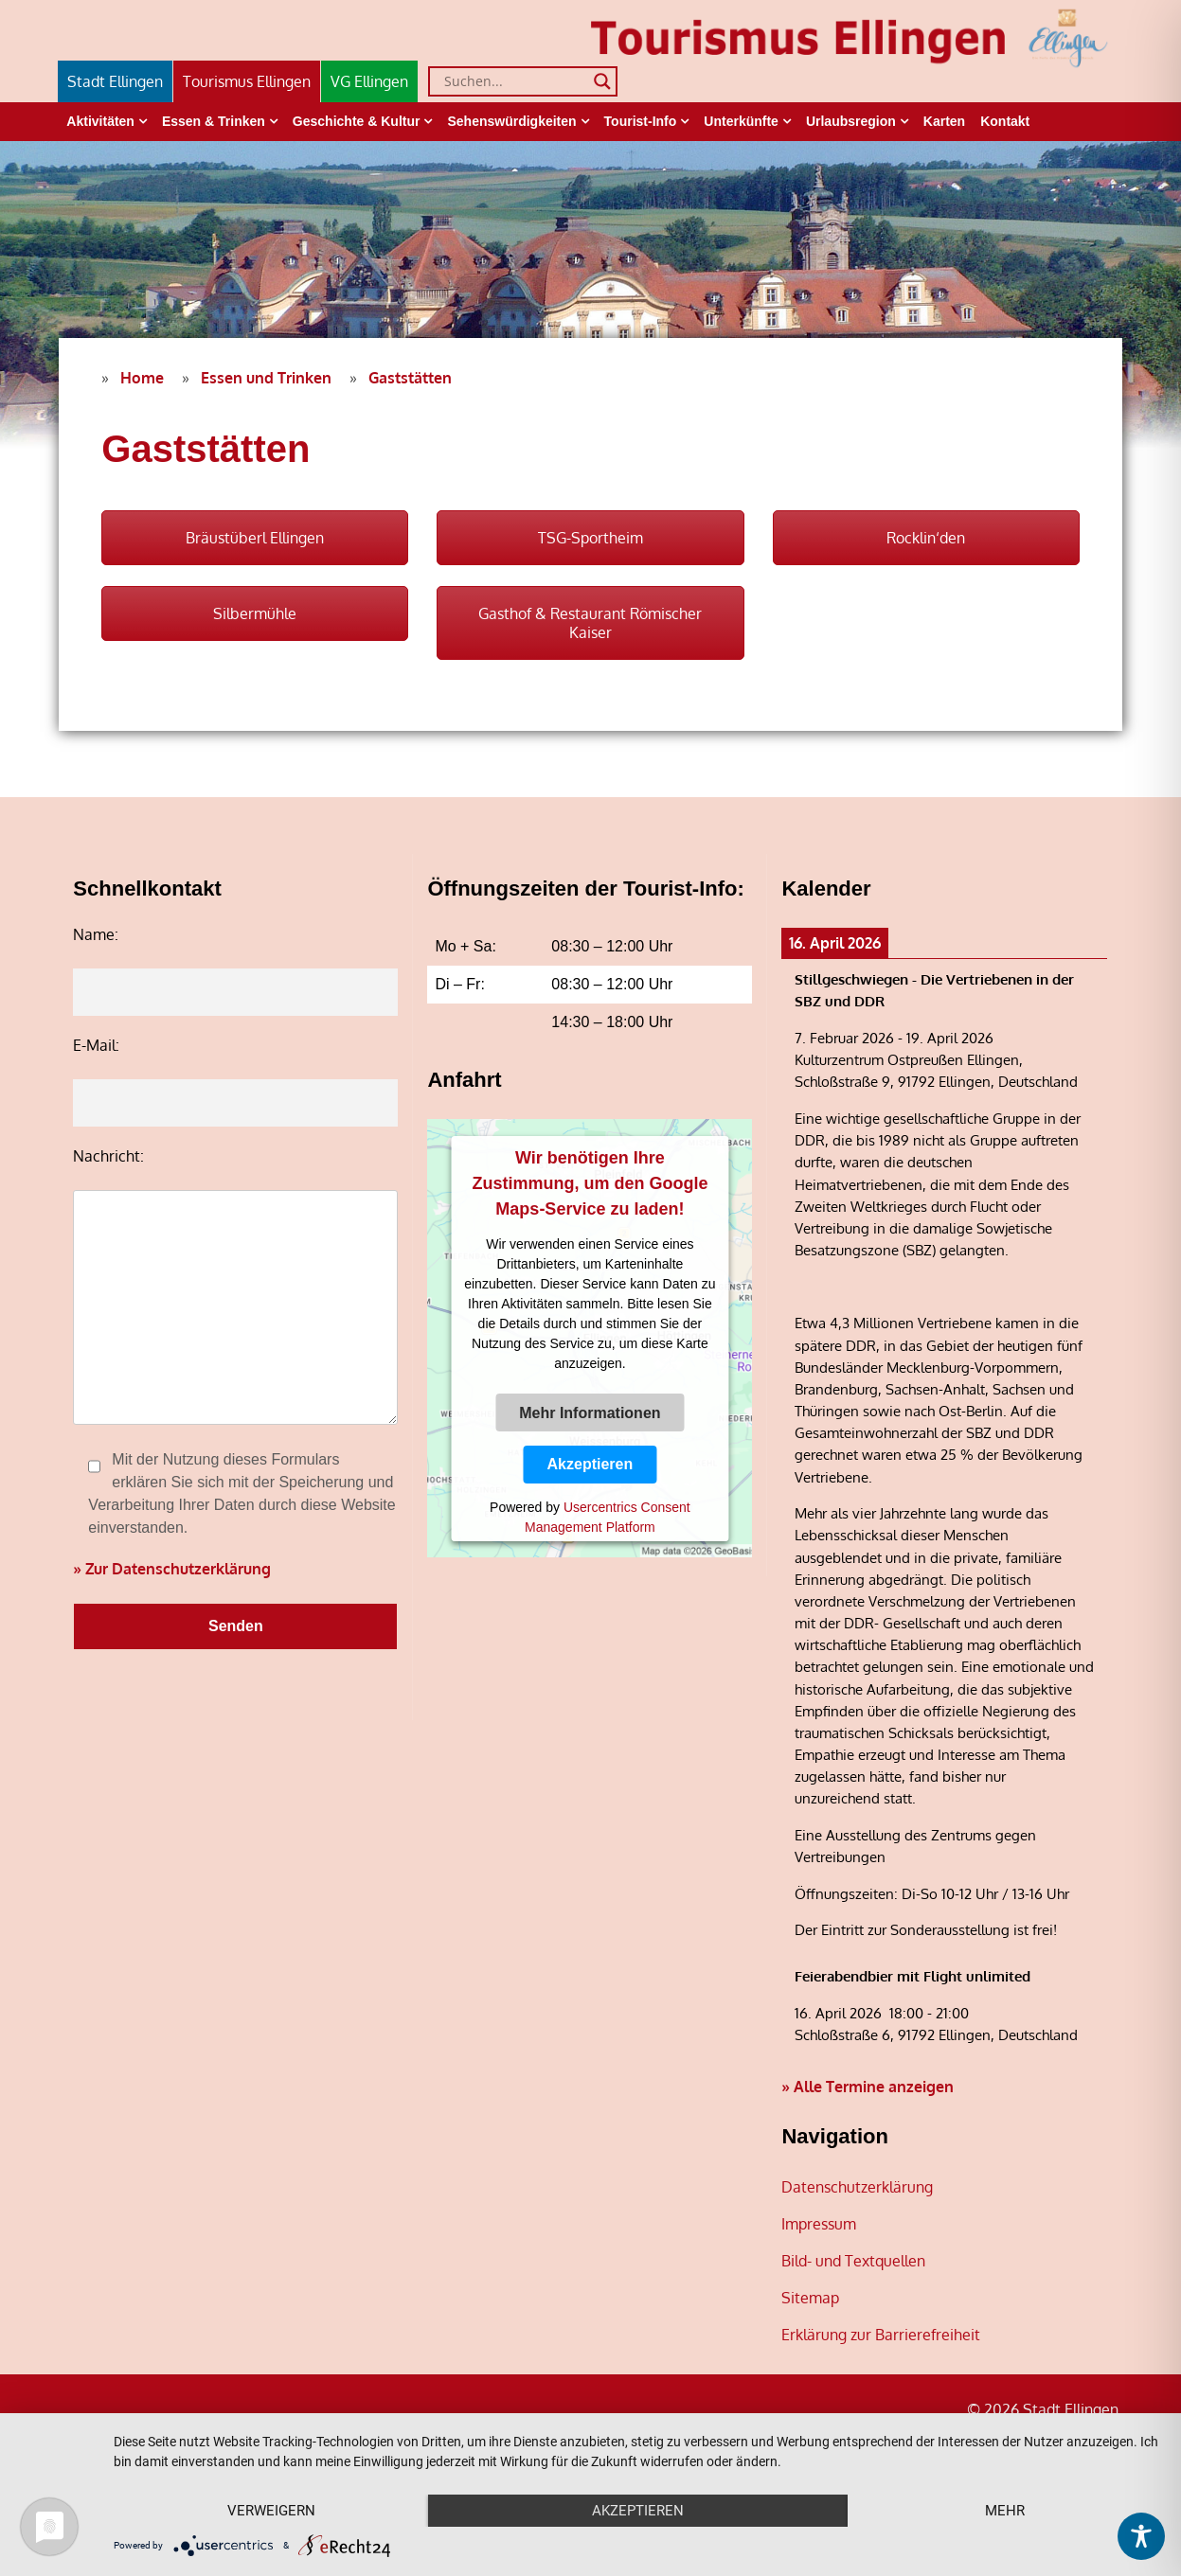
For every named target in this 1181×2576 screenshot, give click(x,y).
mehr (1005, 2510)
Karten (944, 121)
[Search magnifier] (602, 81)
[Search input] (514, 81)
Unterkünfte (741, 121)
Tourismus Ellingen (247, 81)
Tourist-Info (640, 121)
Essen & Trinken (213, 121)
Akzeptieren (590, 1464)
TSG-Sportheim (590, 537)
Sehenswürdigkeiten (511, 121)
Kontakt (1004, 121)
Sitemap (810, 2297)
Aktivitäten (100, 121)
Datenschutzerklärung (857, 2186)
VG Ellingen (369, 81)
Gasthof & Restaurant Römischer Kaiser (590, 623)
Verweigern (271, 2510)
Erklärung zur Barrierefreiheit (880, 2334)
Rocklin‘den (925, 537)
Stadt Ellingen (115, 81)
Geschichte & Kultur (357, 121)
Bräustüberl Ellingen (255, 537)
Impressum (818, 2223)
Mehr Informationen (589, 1413)
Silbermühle (254, 613)
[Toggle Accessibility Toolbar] (1141, 2536)
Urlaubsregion (851, 121)
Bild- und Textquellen (853, 2260)
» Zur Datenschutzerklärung (172, 1568)
